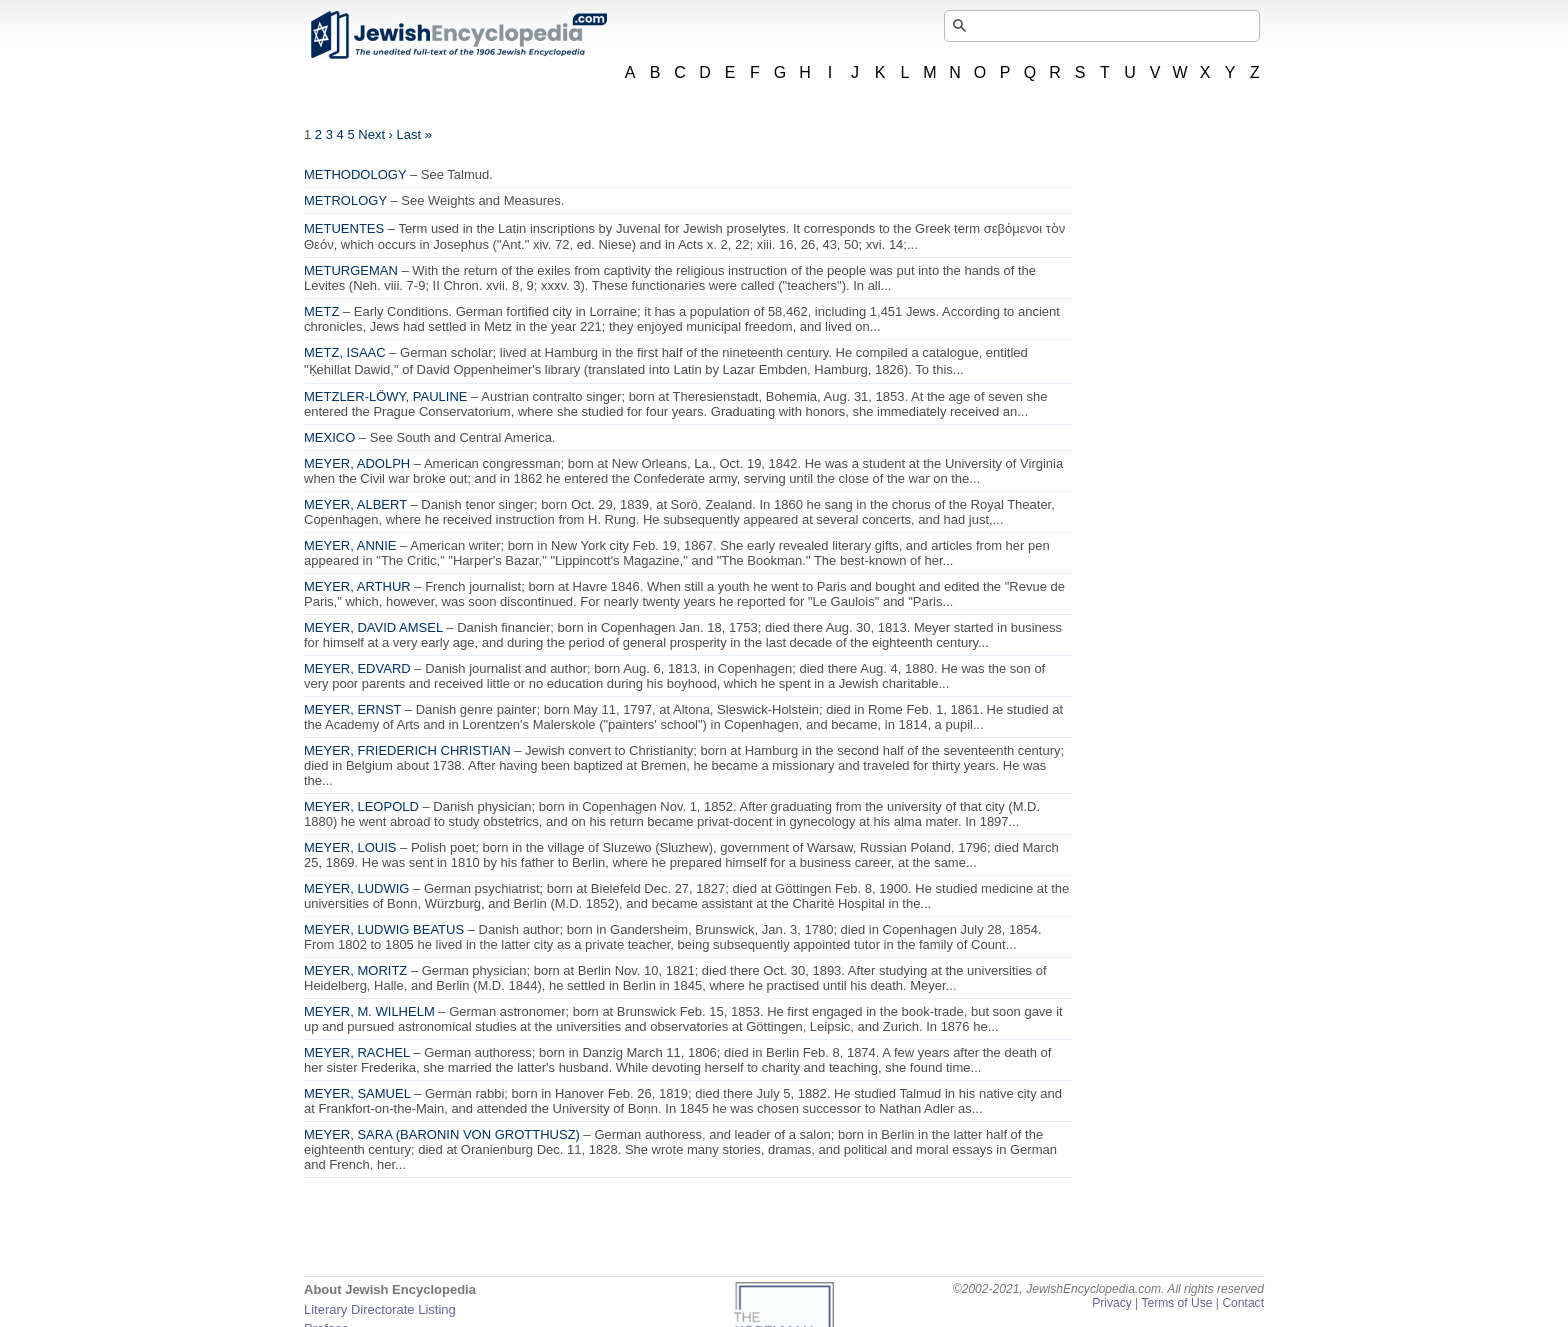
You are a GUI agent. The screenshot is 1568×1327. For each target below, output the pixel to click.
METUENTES (344, 228)
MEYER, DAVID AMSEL (373, 627)
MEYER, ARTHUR (357, 586)
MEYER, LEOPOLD (361, 806)
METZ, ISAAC (345, 352)
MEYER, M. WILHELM (369, 1011)
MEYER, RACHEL (357, 1052)
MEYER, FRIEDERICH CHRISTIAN (407, 750)
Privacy (1112, 1303)
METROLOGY (345, 200)
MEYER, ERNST (352, 709)
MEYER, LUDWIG (356, 888)
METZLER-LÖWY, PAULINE (386, 396)
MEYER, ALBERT (355, 504)
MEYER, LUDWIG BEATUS (384, 929)
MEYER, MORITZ (355, 970)
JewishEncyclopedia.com (458, 35)
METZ (321, 311)
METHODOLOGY (355, 174)
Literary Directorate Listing (380, 1309)
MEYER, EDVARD (357, 668)
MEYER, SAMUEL (357, 1093)
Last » (414, 134)
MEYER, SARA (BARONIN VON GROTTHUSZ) (442, 1134)
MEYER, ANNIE (350, 545)
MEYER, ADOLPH (357, 463)
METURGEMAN (351, 270)
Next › (375, 134)
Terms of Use (1176, 1303)
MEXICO (329, 437)
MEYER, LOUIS (350, 847)
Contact (1243, 1303)
